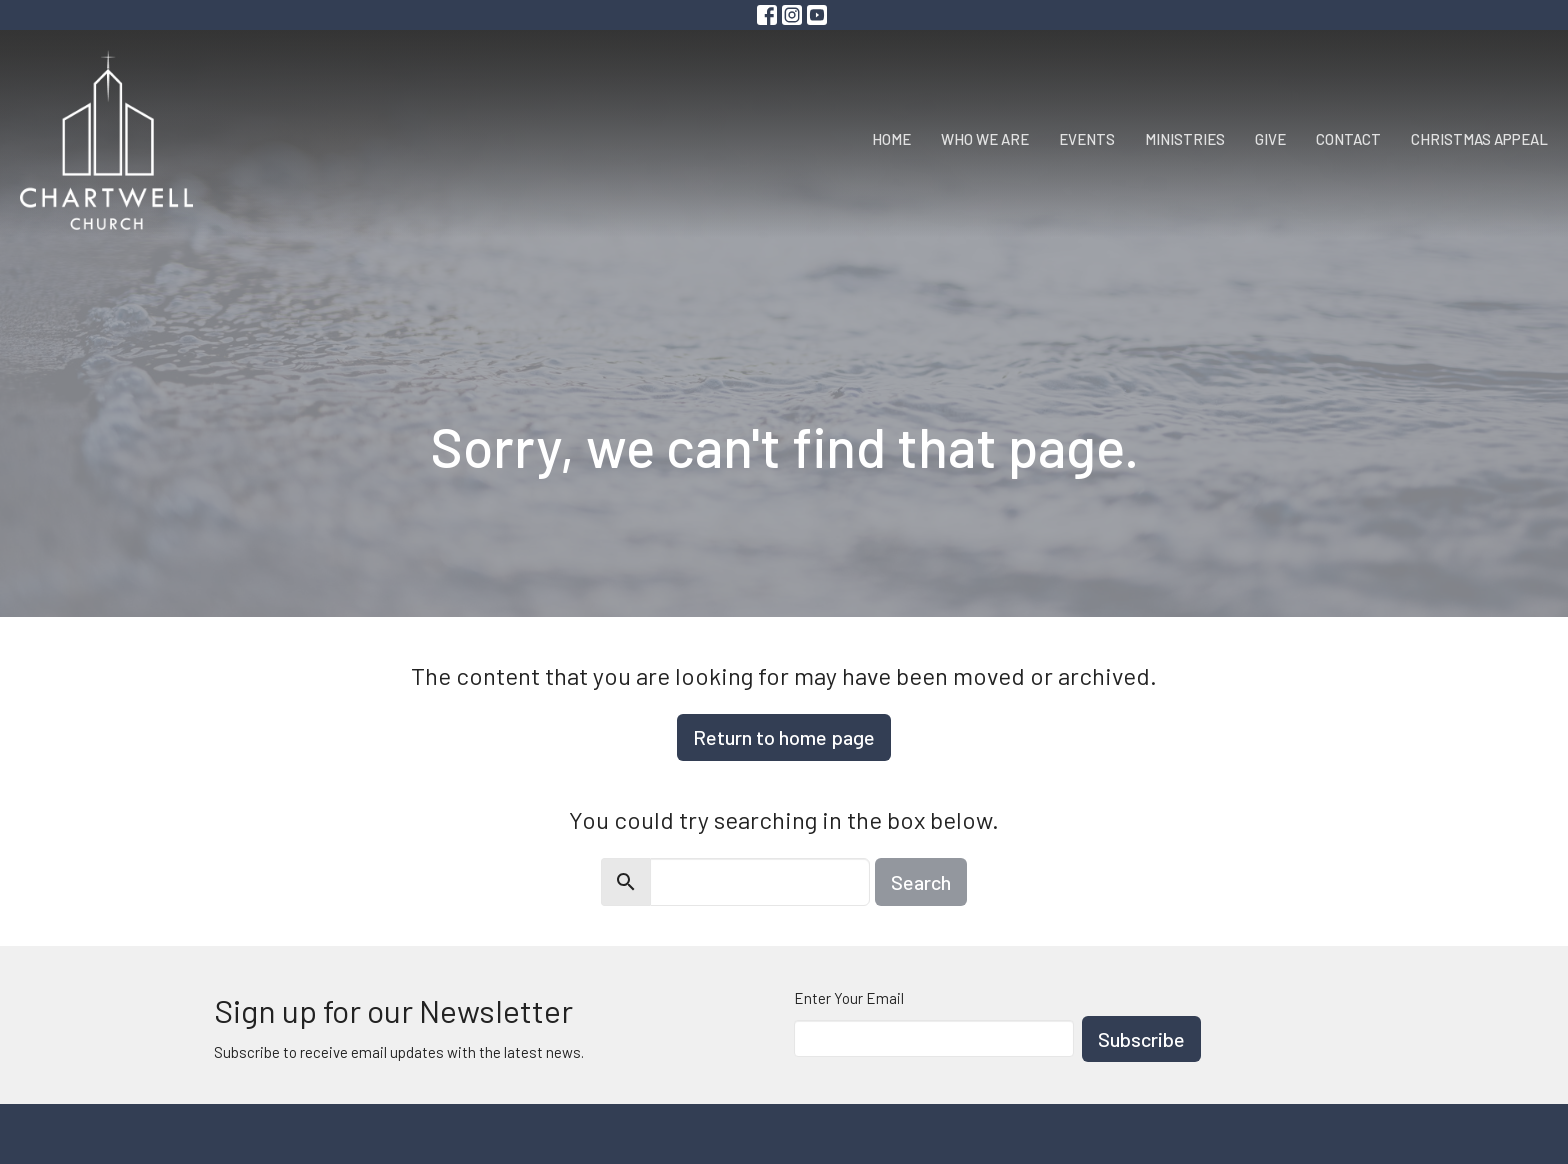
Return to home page (784, 737)
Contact (1348, 139)
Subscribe (1141, 1039)
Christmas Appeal (1479, 139)
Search (921, 882)
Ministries (1185, 139)
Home (891, 139)
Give (1270, 139)
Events (1087, 139)
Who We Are (985, 139)
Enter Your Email (849, 998)
